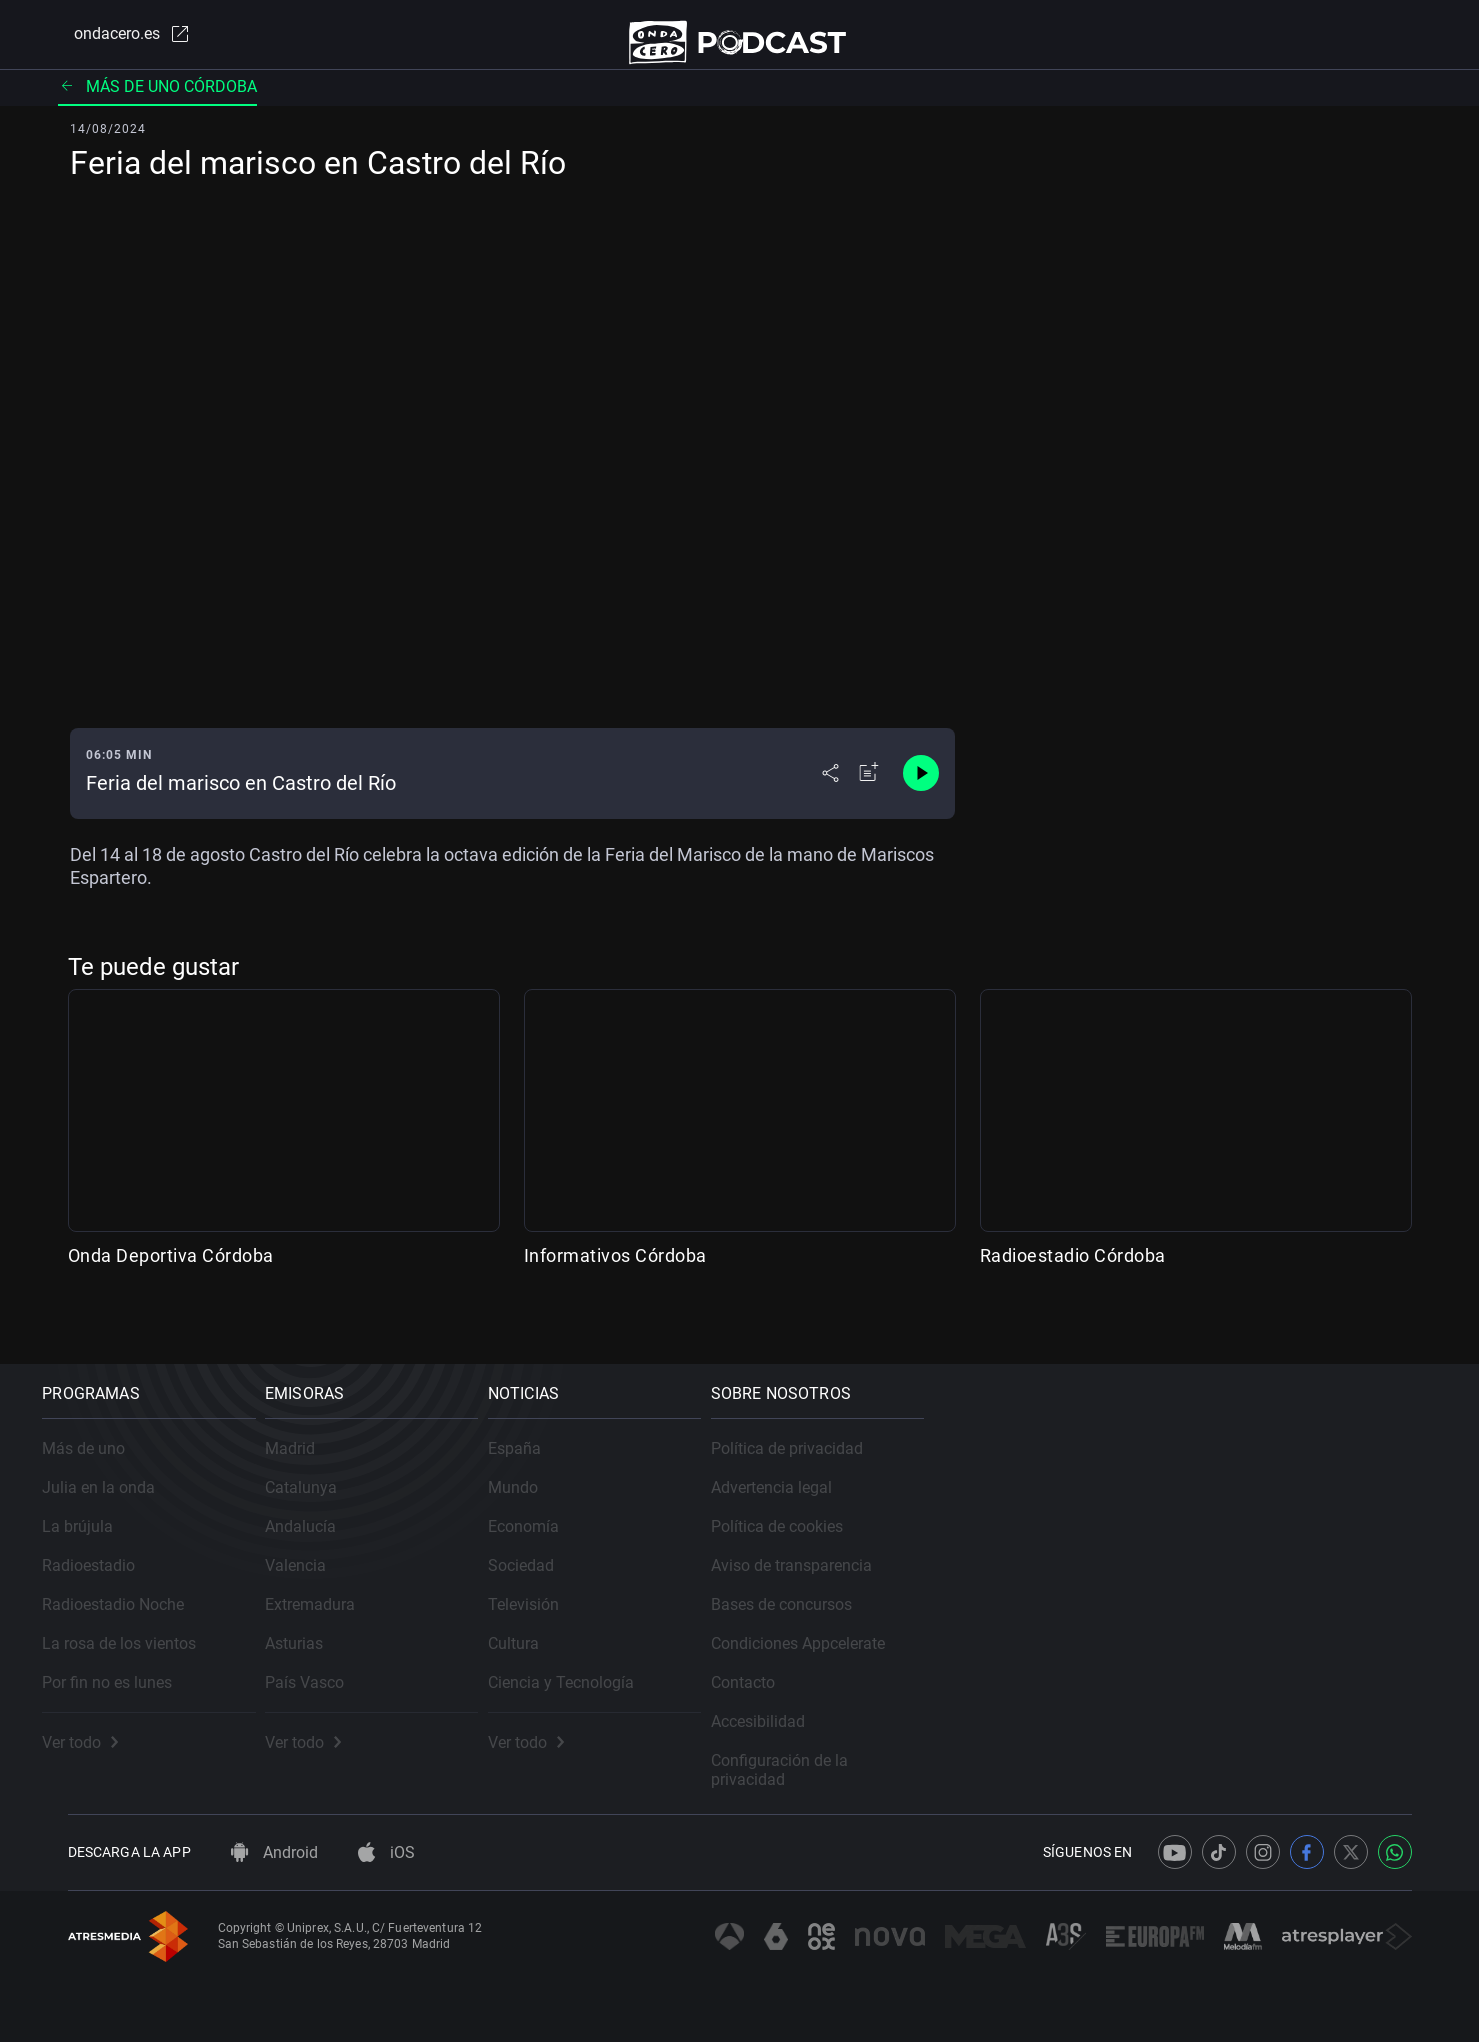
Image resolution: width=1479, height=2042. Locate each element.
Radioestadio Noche (139, 1598)
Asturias (448, 1637)
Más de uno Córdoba (157, 104)
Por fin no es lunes (133, 1676)
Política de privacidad (1197, 1442)
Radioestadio (114, 1559)
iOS (386, 1852)
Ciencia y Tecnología (843, 1676)
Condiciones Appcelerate (1208, 1637)
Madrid (444, 1442)
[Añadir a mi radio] (869, 792)
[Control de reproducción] (921, 792)
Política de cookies (1187, 1520)
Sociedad (803, 1559)
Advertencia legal (1181, 1481)
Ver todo (106, 1736)
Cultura (795, 1637)
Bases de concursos (1191, 1598)
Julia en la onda (124, 1481)
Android (274, 1852)
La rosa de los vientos (145, 1637)
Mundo (795, 1481)
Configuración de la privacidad (1228, 1754)
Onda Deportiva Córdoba (171, 1274)
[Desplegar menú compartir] (830, 792)
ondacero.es (116, 44)
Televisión (805, 1598)
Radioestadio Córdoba (1073, 1274)
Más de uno (109, 1442)
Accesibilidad (1168, 1715)
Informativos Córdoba (615, 1274)
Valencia (449, 1559)
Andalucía (454, 1520)
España (796, 1442)
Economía (805, 1520)
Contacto (1153, 1676)
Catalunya (455, 1481)
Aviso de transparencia (1201, 1559)
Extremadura (464, 1598)
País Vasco (458, 1676)
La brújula (103, 1520)
